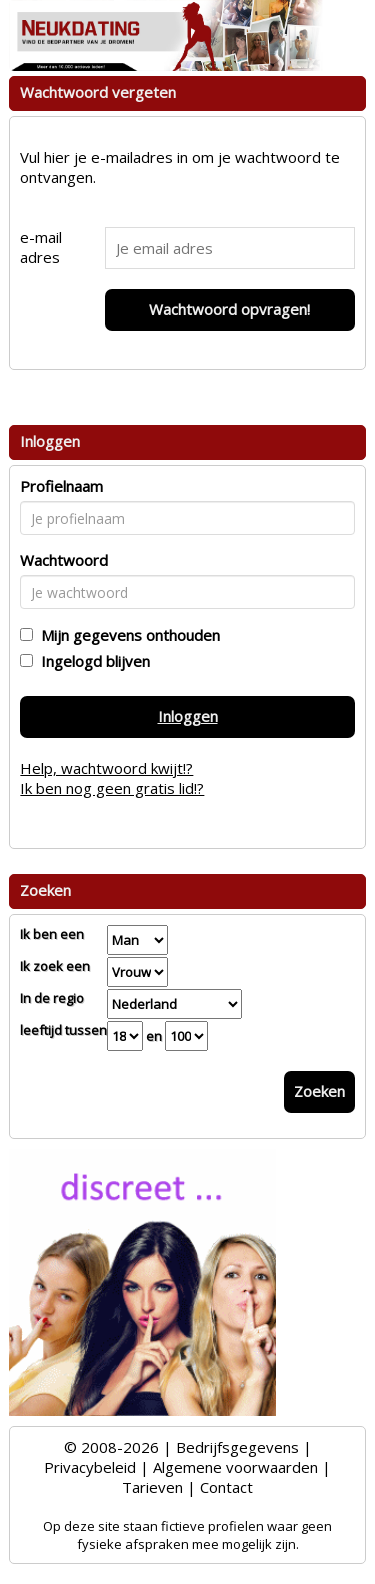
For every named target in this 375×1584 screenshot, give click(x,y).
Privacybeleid (90, 1467)
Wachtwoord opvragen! (229, 309)
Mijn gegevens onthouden (126, 635)
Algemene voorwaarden (235, 1467)
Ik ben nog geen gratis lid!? (112, 788)
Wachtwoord (64, 560)
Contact (226, 1487)
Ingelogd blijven (91, 661)
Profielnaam (61, 486)
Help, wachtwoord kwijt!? (106, 768)
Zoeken (319, 1091)
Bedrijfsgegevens (237, 1447)
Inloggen (188, 716)
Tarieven (152, 1487)
